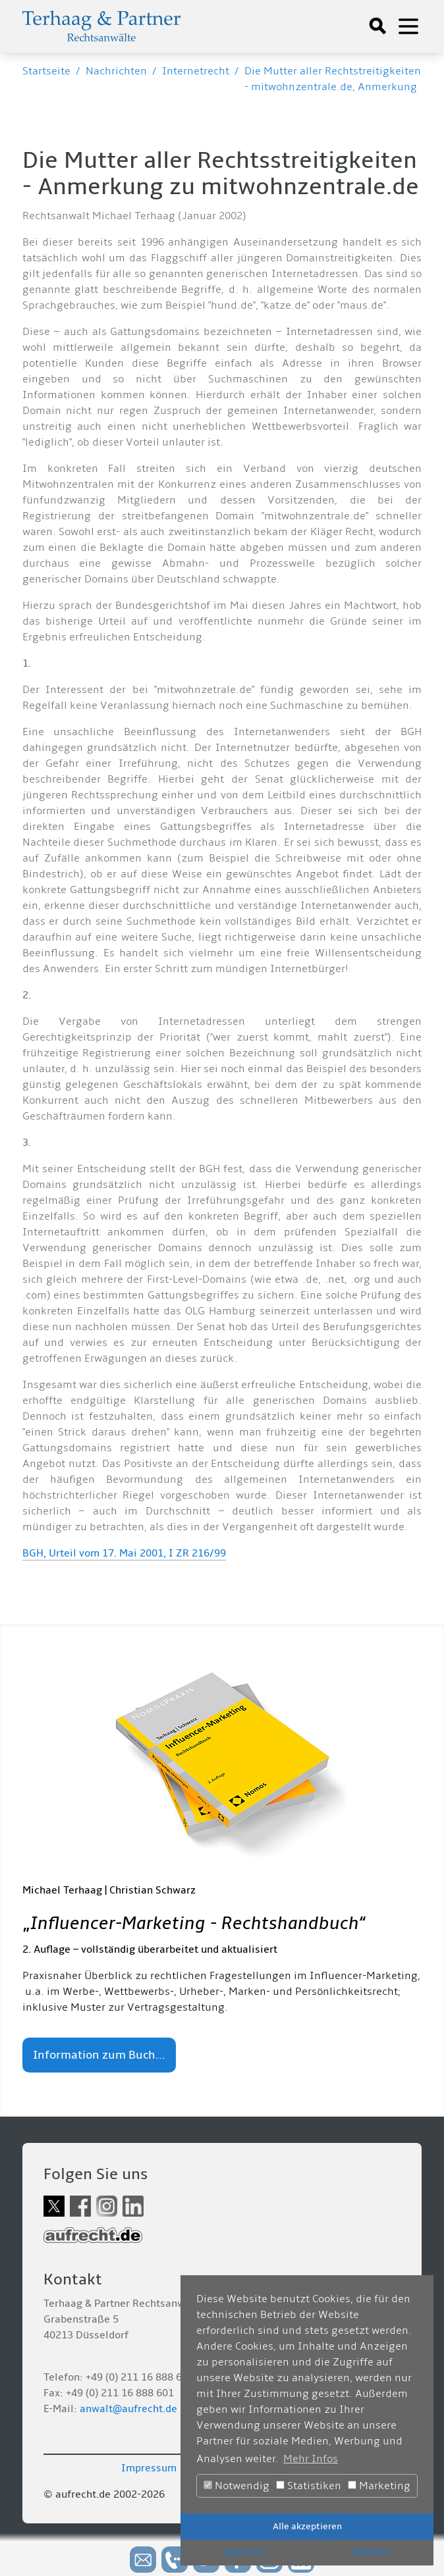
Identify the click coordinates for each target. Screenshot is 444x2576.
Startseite (46, 71)
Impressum (149, 2468)
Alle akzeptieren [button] (307, 2526)
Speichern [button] (244, 2552)
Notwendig (236, 2485)
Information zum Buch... (99, 2055)
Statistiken (308, 2485)
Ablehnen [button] (370, 2552)
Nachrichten (116, 71)
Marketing (379, 2485)
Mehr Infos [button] (310, 2458)
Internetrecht (195, 71)
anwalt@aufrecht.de (128, 2408)
